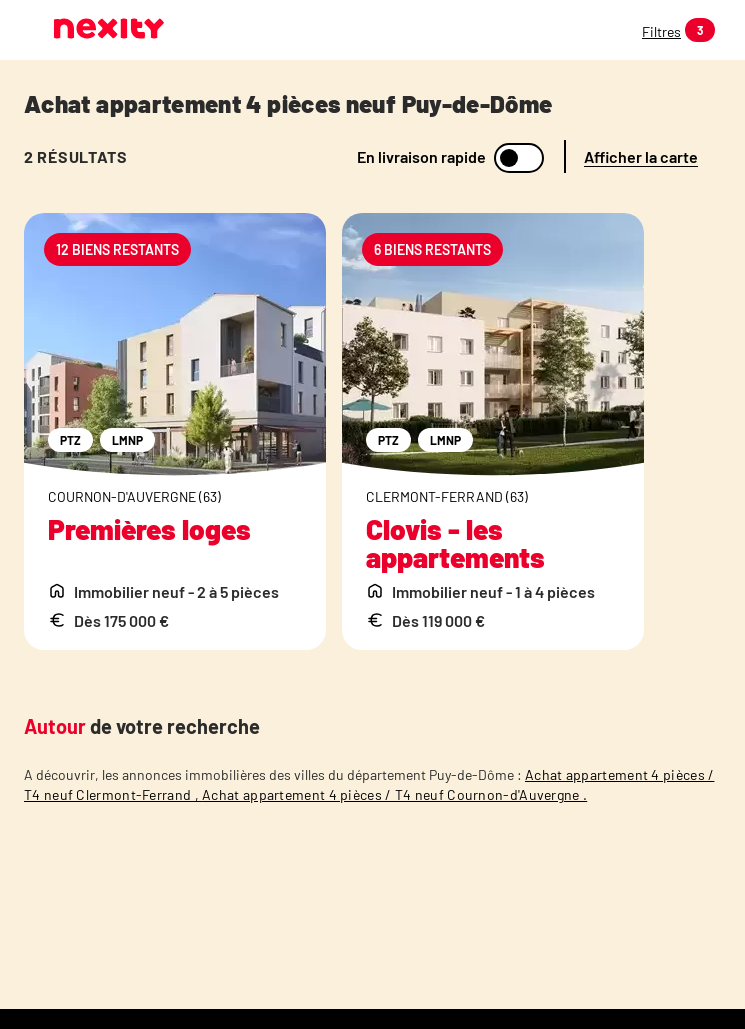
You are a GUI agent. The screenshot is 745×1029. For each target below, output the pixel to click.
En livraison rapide (421, 157)
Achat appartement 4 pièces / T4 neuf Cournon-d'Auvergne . (394, 794)
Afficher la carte (641, 156)
